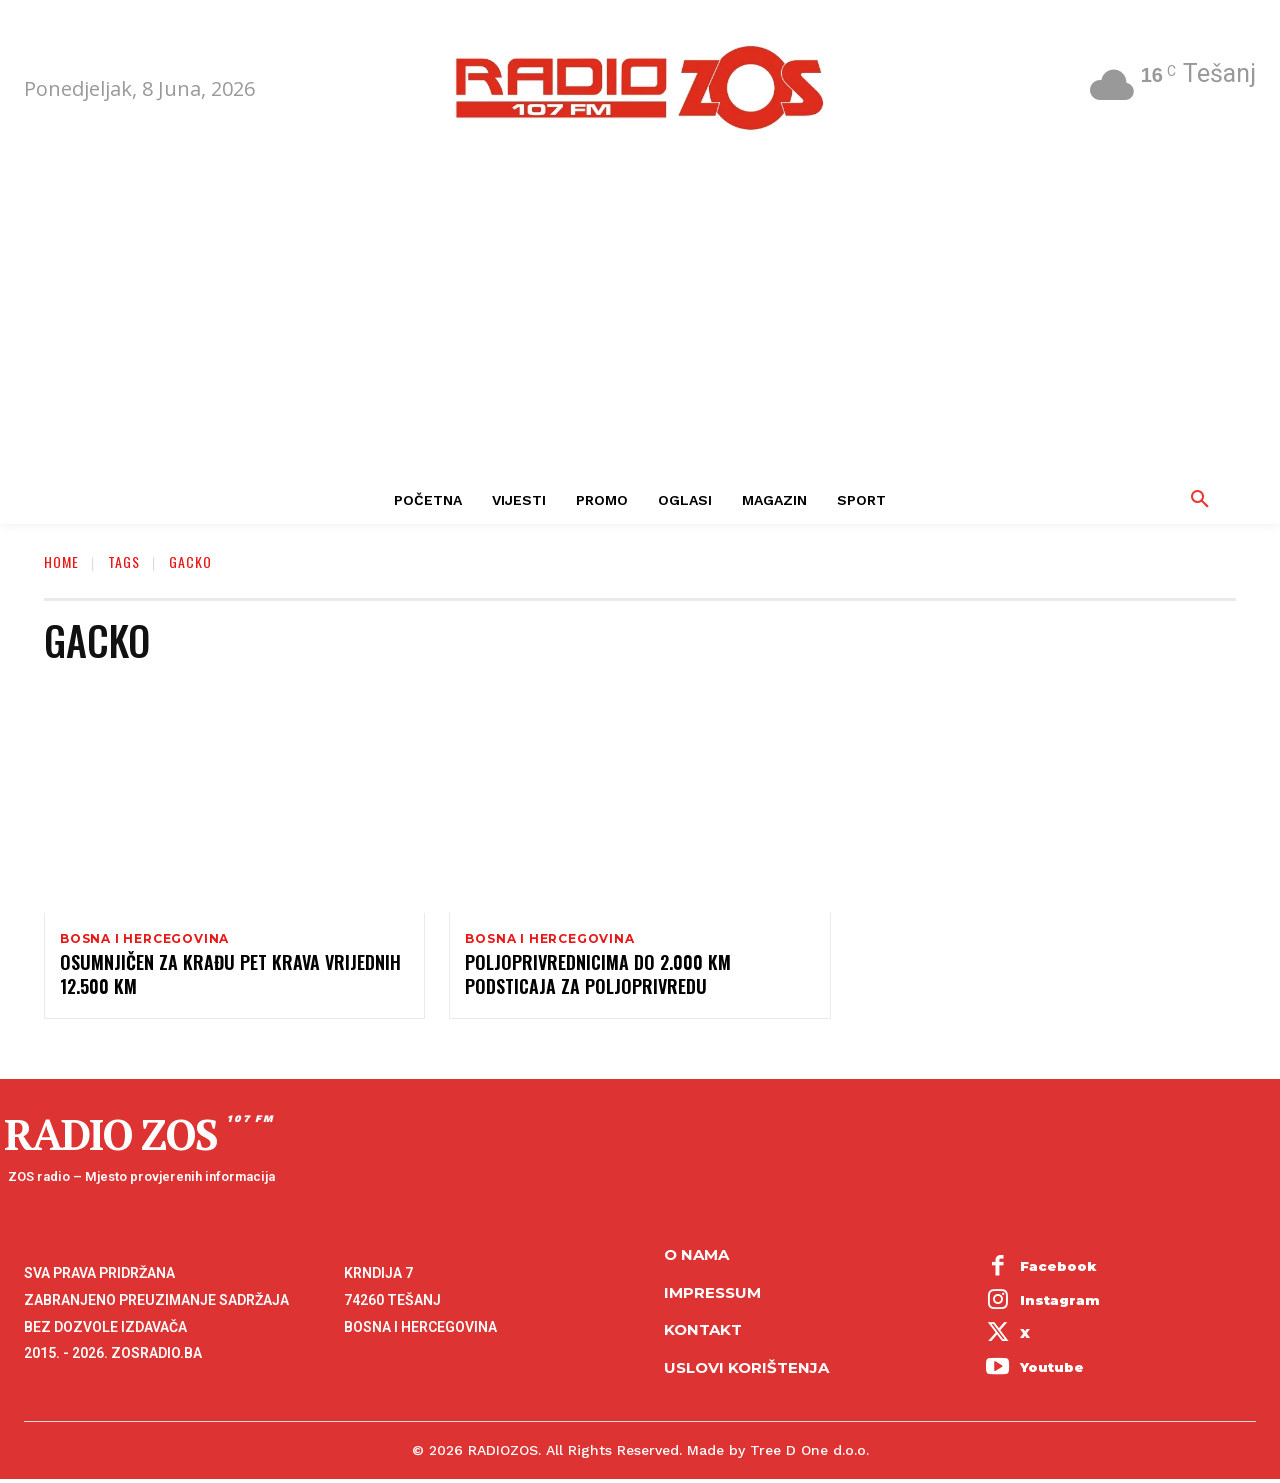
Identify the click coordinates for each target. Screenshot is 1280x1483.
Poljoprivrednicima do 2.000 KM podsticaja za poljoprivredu (598, 977)
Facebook (1058, 1270)
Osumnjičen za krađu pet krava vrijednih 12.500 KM (230, 977)
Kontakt (703, 1333)
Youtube (1052, 1370)
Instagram (1060, 1303)
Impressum (712, 1295)
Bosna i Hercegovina (144, 939)
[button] (1200, 500)
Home (61, 561)
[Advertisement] (640, 326)
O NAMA (696, 1258)
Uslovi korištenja (746, 1370)
